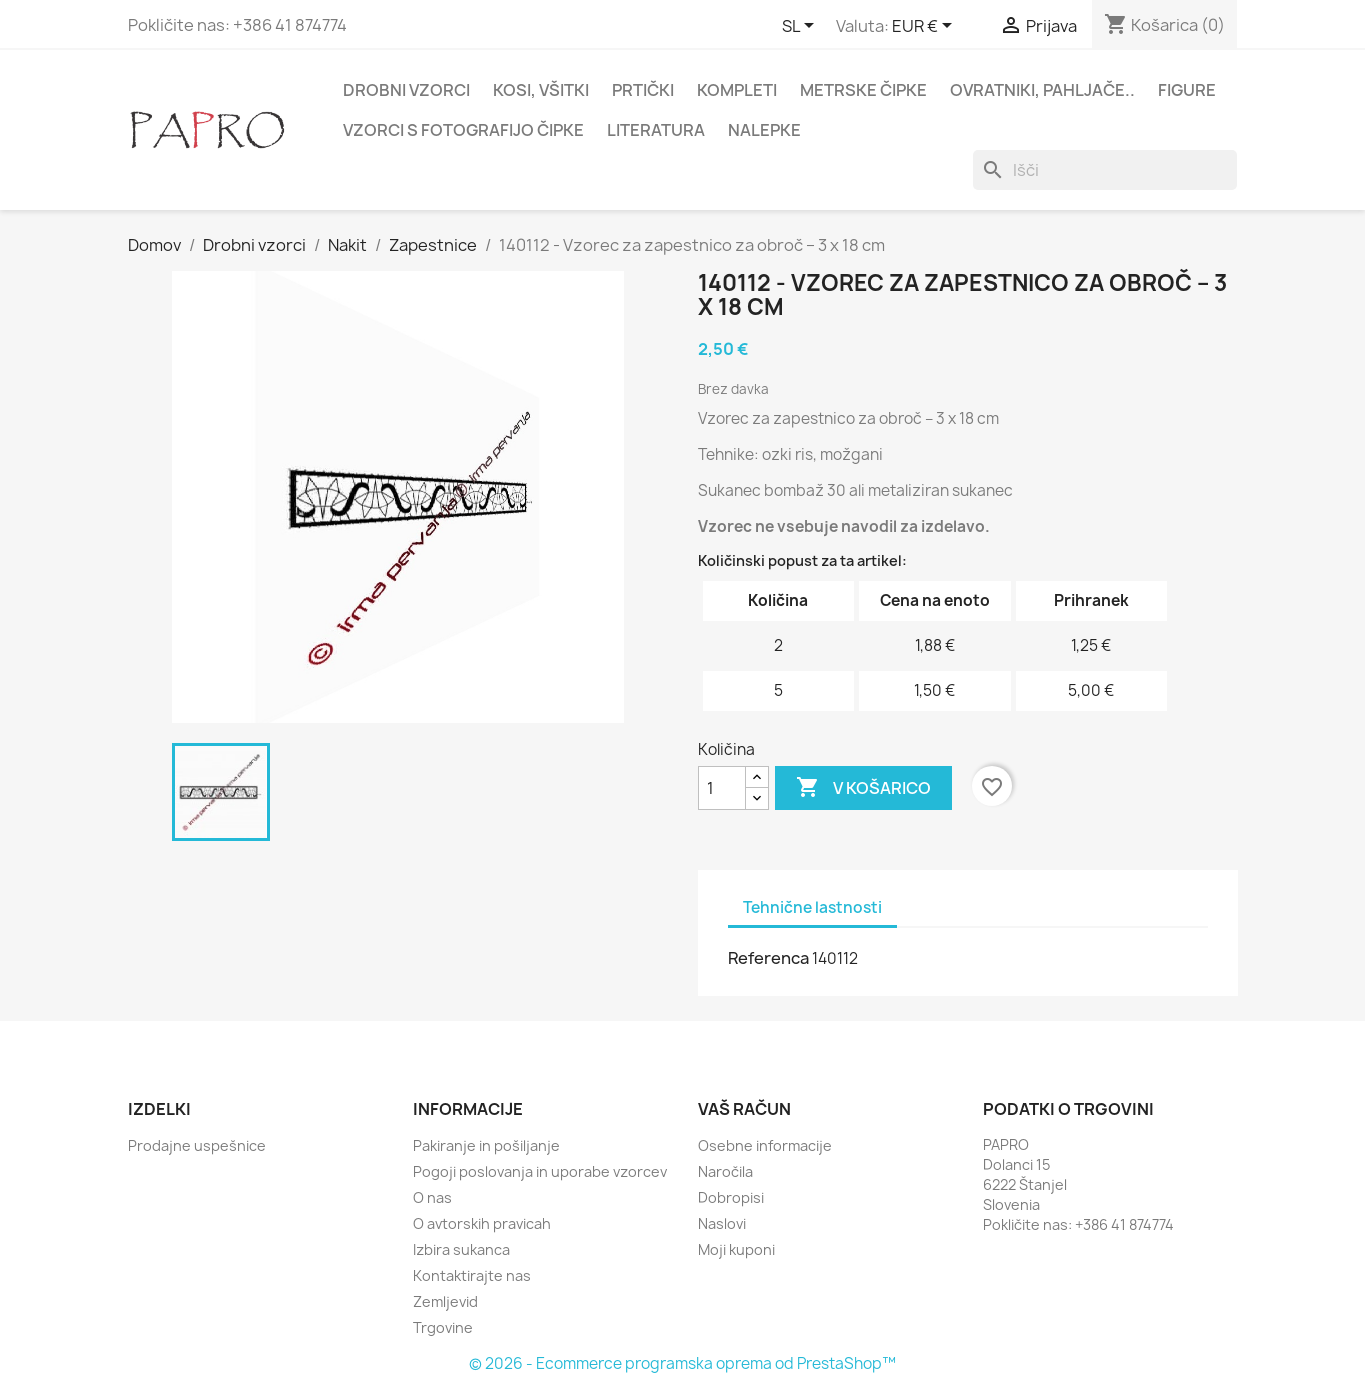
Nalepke (764, 130)
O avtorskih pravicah (482, 1223)
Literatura (656, 130)
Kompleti (737, 90)
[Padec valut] (925, 27)
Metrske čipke (863, 90)
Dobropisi (731, 1197)
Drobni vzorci (406, 90)
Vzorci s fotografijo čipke (463, 130)
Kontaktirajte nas (472, 1275)
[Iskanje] (1105, 170)
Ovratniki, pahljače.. (1042, 90)
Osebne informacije (765, 1145)
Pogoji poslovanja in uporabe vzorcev (540, 1171)
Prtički (643, 90)
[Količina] (722, 788)
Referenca (768, 958)
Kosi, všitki (541, 90)
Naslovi (722, 1223)
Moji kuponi (736, 1249)
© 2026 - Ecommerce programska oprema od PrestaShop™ (682, 1363)
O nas (432, 1197)
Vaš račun (744, 1109)
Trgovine (443, 1327)
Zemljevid (445, 1301)
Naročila (725, 1171)
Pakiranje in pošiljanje (486, 1145)
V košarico (863, 788)
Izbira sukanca (461, 1249)
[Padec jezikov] (801, 27)
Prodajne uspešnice (197, 1145)
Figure (1187, 90)
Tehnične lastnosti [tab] (812, 907)
